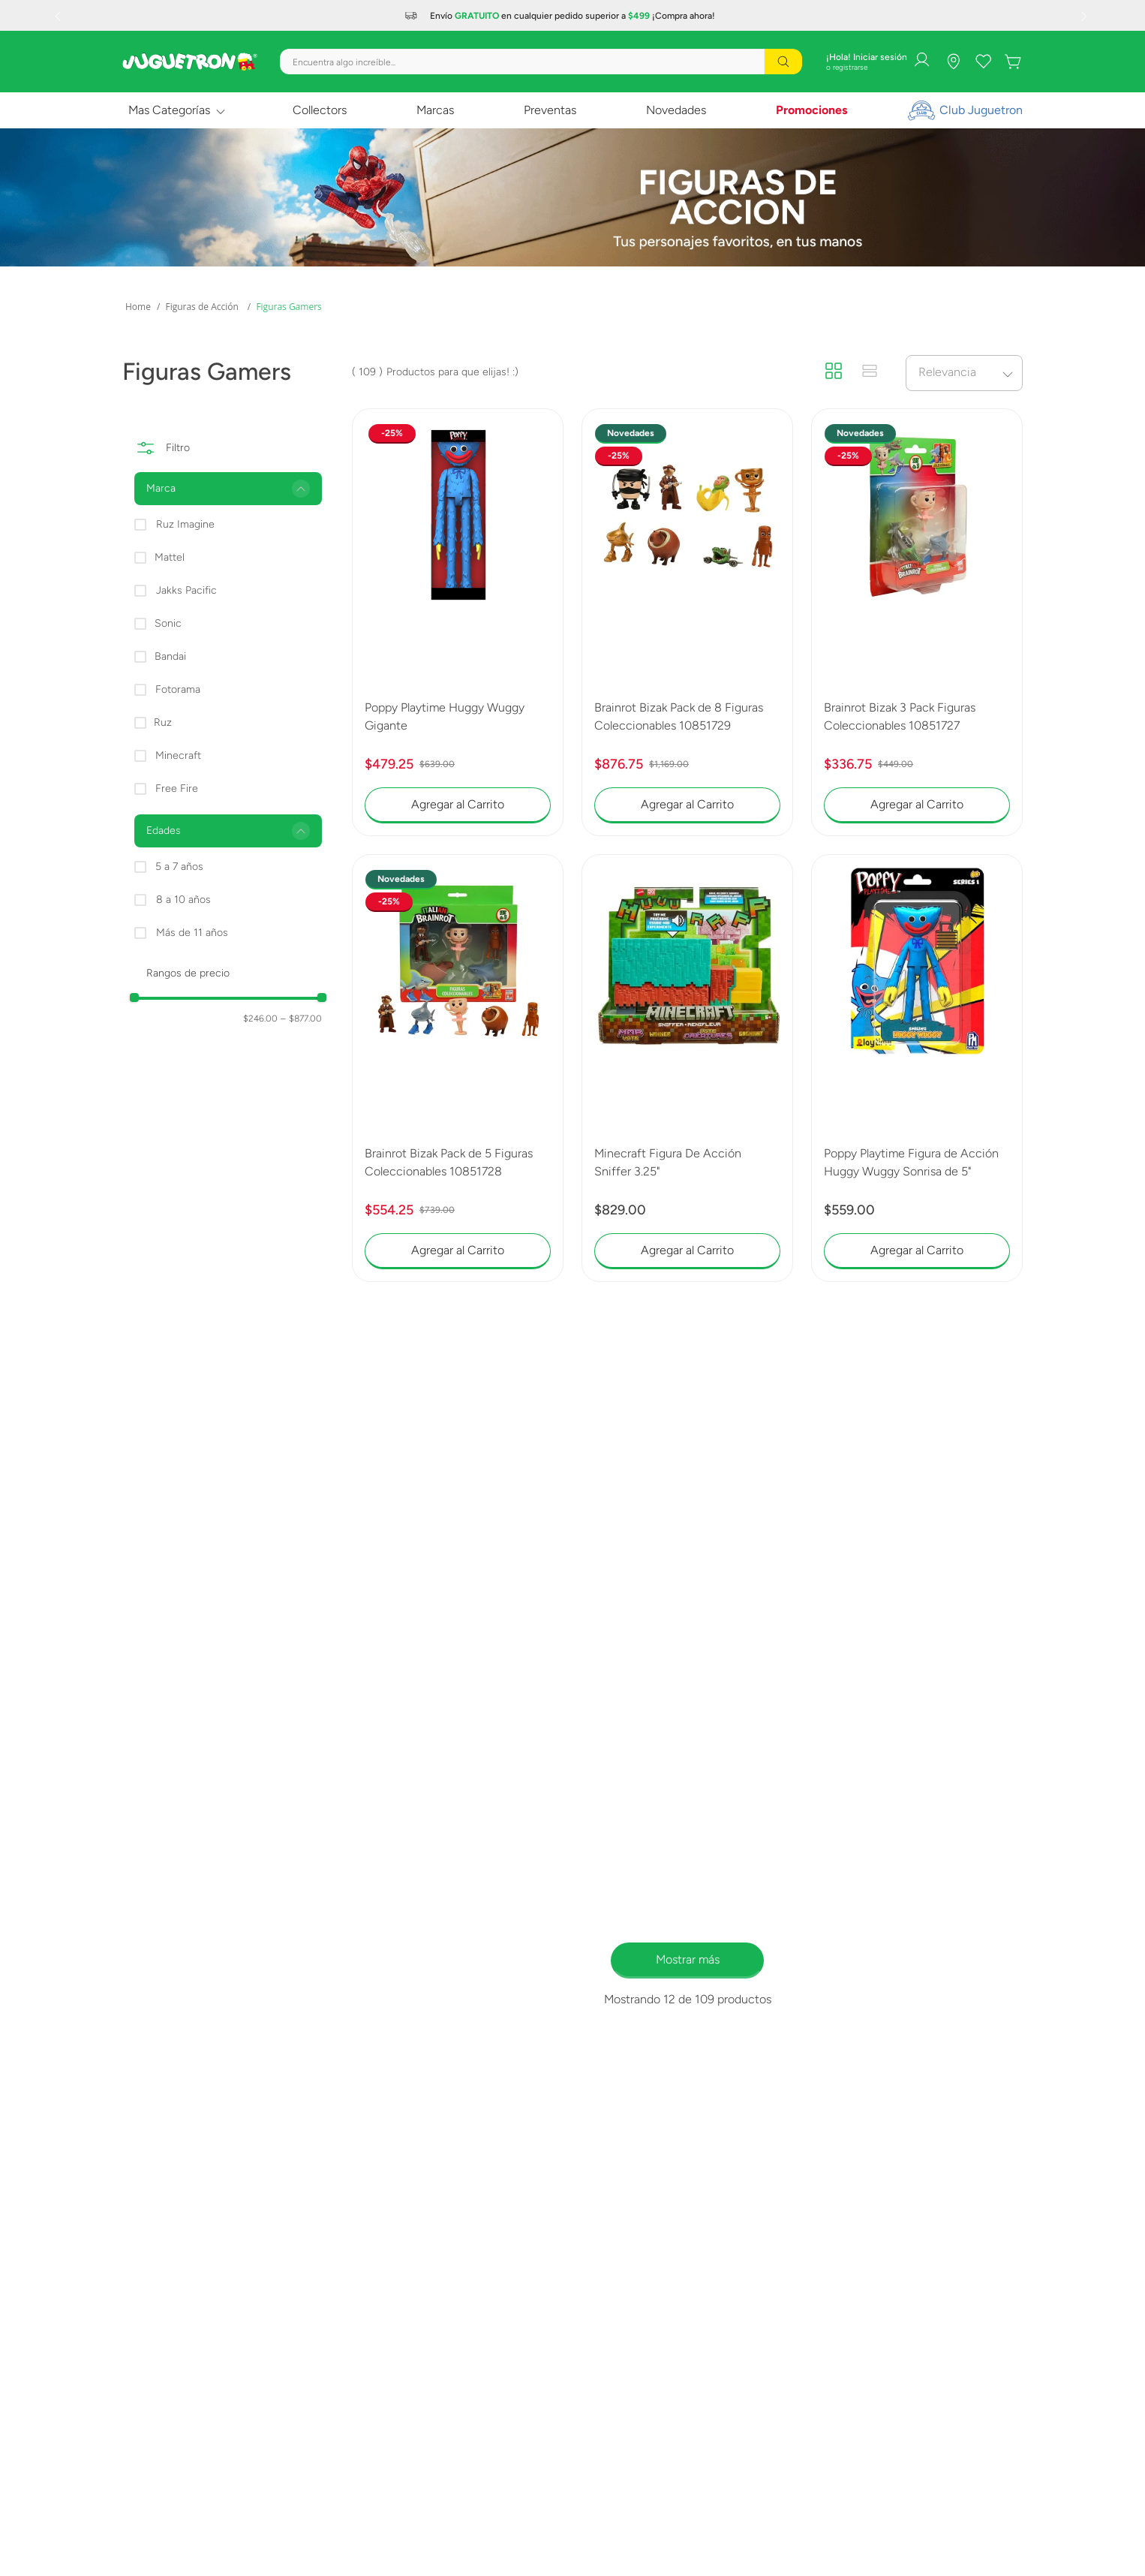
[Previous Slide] (59, 15)
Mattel (170, 557)
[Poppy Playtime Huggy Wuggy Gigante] (458, 622)
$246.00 (260, 1018)
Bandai (170, 656)
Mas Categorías (169, 110)
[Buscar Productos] (783, 62)
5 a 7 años (179, 866)
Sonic (168, 623)
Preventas (550, 110)
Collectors (320, 110)
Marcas (435, 110)
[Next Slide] (1085, 15)
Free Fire (176, 788)
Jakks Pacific (186, 590)
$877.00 (301, 1018)
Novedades (676, 110)
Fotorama (177, 689)
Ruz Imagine (185, 524)
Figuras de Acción (201, 306)
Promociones (811, 110)
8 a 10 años (183, 899)
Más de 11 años (192, 932)
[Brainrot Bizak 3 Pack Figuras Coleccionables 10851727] (917, 622)
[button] (228, 489)
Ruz (163, 722)
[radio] (834, 372)
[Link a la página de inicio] (138, 306)
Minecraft (178, 755)
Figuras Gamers (288, 306)
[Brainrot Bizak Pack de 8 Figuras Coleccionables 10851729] (687, 622)
